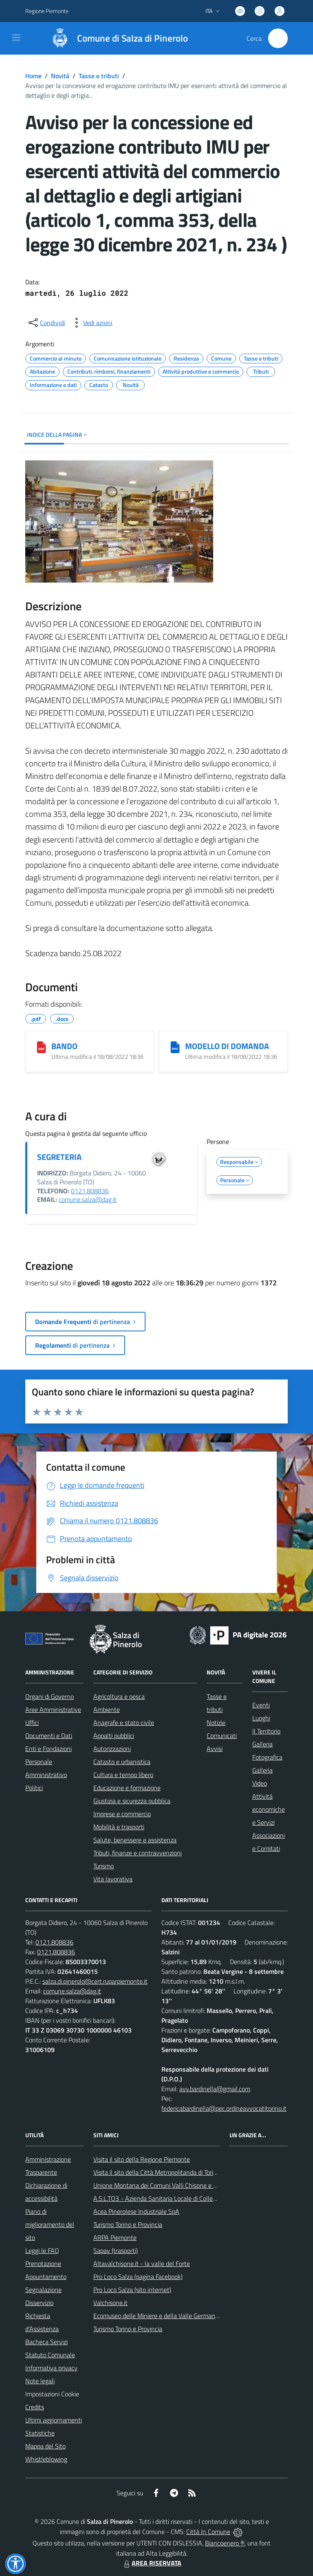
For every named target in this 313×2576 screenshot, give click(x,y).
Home (33, 76)
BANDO (64, 1046)
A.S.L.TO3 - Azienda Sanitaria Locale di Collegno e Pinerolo (172, 2198)
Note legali (40, 2381)
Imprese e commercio (122, 1814)
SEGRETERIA (59, 1157)
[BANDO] (41, 1047)
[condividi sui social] (46, 322)
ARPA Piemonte (115, 2237)
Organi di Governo (49, 1696)
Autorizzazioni (112, 1748)
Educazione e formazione (127, 1788)
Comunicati (222, 1735)
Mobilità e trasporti (118, 1827)
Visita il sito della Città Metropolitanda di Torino (156, 2172)
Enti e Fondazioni (48, 1748)
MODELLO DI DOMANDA (227, 1046)
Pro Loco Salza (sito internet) (132, 2289)
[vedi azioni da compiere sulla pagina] (91, 322)
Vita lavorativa (112, 1879)
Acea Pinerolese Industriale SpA (136, 2211)
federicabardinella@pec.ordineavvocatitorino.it (224, 2108)
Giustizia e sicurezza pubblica (131, 1801)
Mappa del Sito (45, 2446)
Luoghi (261, 1718)
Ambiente (106, 1709)
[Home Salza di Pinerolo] (116, 38)
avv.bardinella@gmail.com (214, 2089)
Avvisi (215, 1748)
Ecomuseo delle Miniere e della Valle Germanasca (160, 2316)
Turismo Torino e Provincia (127, 2224)
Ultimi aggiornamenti (53, 2420)
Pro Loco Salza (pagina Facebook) (138, 2276)
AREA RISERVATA (151, 2563)
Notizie (216, 1722)
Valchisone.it (110, 2303)
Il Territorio (266, 1731)
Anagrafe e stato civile (123, 1722)
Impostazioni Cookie (52, 2394)
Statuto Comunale (50, 2355)
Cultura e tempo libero (123, 1775)
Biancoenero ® (225, 2543)
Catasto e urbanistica (121, 1761)
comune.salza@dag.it (88, 1199)
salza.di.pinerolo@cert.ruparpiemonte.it (95, 1981)
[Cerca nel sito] (278, 38)
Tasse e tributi (99, 76)
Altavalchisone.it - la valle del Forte (141, 2263)
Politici (34, 1788)
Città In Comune (208, 2531)
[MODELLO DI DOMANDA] (175, 1047)
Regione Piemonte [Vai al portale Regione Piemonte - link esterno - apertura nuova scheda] (46, 11)
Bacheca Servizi (46, 2342)
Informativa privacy (51, 2368)
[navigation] (16, 37)
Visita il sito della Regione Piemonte (141, 2159)
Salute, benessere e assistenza (134, 1840)
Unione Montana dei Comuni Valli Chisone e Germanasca (170, 2185)
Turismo (103, 1866)
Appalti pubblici (113, 1735)
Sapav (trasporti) (115, 2250)
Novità (60, 76)
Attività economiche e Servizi (268, 1809)
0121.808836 (90, 1191)
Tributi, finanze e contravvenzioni (137, 1853)
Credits (34, 2407)
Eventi (261, 1705)
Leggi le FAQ (42, 2250)
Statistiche (40, 2433)
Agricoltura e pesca (119, 1696)
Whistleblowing (46, 2459)
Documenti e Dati (48, 1735)
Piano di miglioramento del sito (49, 2224)
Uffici (32, 1722)
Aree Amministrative (53, 1709)
